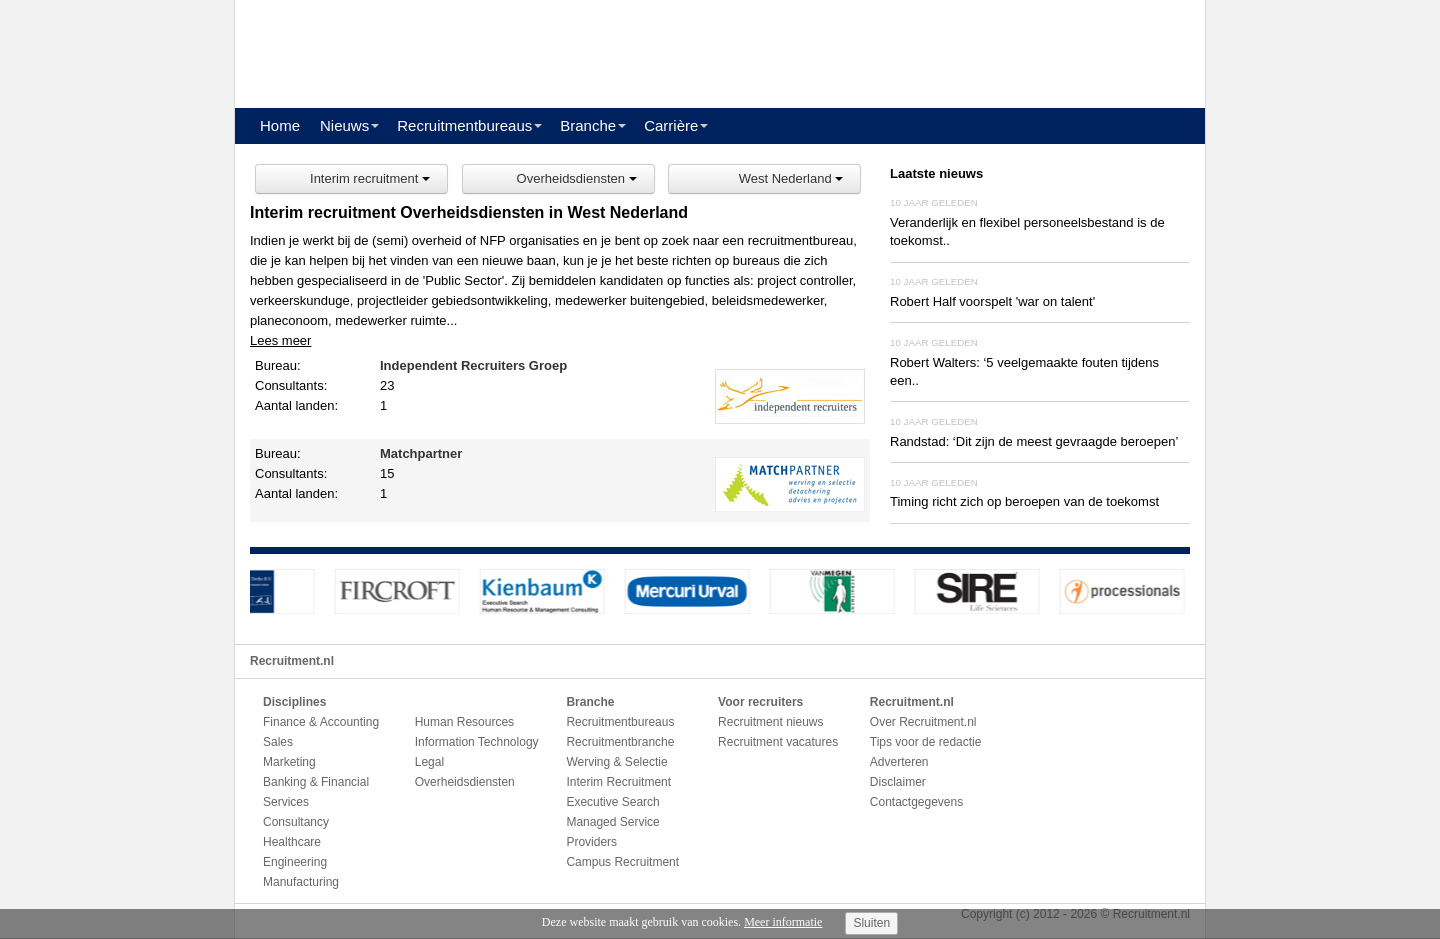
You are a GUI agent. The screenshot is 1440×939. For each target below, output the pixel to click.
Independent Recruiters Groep (473, 365)
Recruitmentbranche (620, 742)
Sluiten (871, 923)
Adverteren (899, 762)
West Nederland (791, 178)
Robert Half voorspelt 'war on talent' (992, 301)
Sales (278, 742)
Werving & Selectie (616, 762)
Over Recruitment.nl (923, 722)
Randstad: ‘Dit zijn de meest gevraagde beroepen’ (1034, 441)
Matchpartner (421, 453)
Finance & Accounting (321, 722)
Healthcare (292, 842)
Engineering (295, 862)
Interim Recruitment (618, 782)
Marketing (289, 762)
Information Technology (477, 742)
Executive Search (612, 802)
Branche (588, 125)
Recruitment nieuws (770, 722)
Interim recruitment (370, 178)
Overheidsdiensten (577, 178)
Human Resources (464, 722)
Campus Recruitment (622, 862)
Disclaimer (898, 782)
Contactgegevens (916, 802)
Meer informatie (783, 922)
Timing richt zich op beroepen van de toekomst (1024, 501)
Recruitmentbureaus (464, 125)
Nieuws (344, 125)
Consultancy (296, 822)
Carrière (671, 125)
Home (280, 125)
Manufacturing (301, 882)
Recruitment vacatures (778, 742)
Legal (429, 762)
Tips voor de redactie (926, 742)
